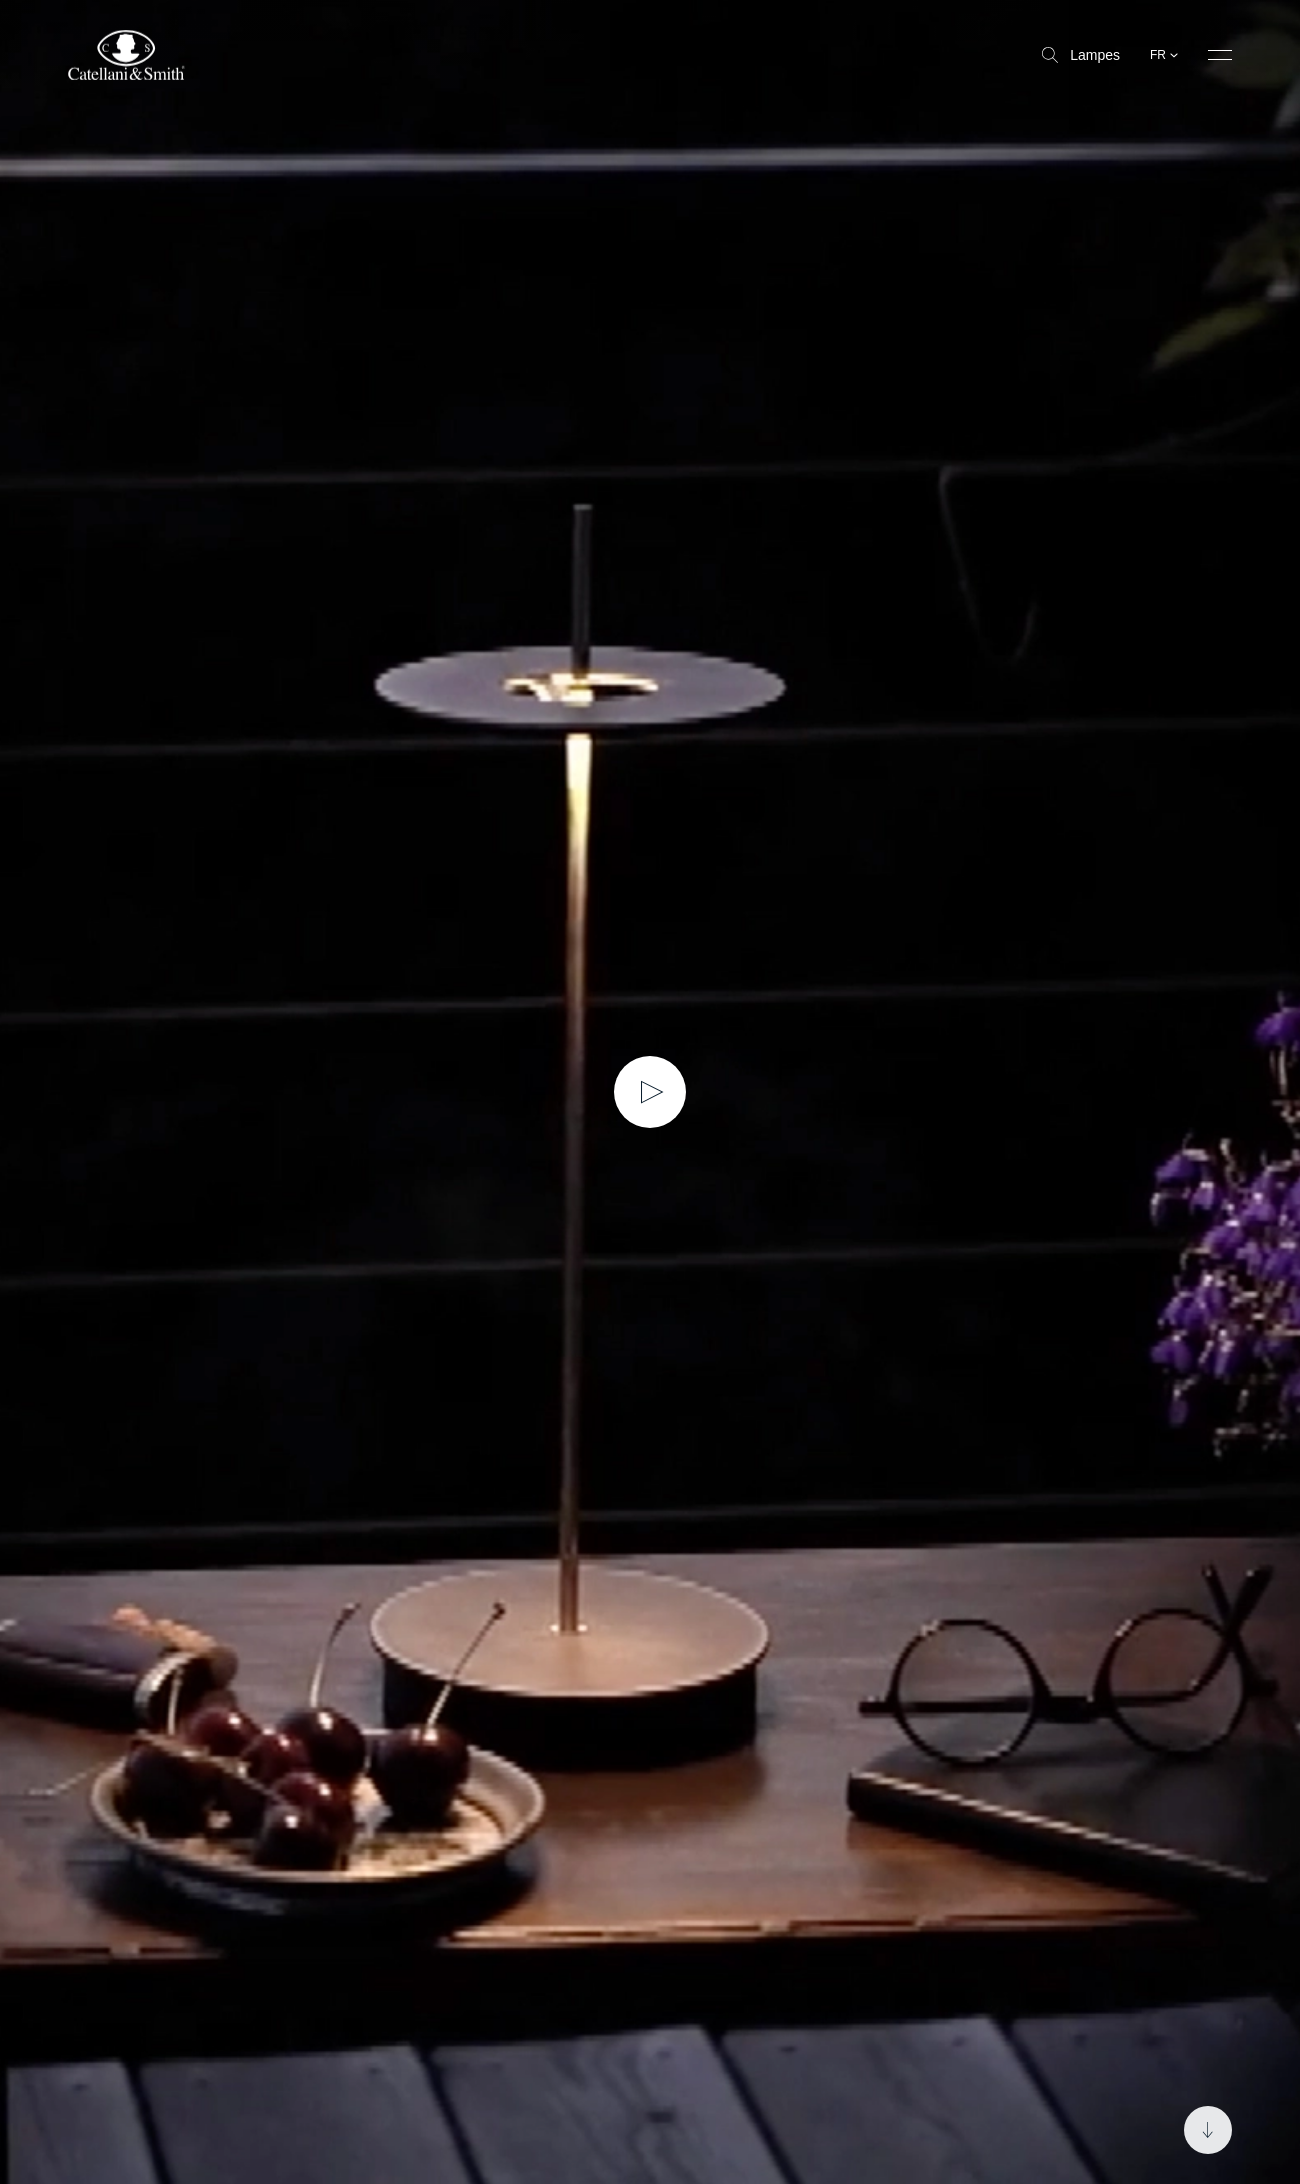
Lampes (1081, 55)
